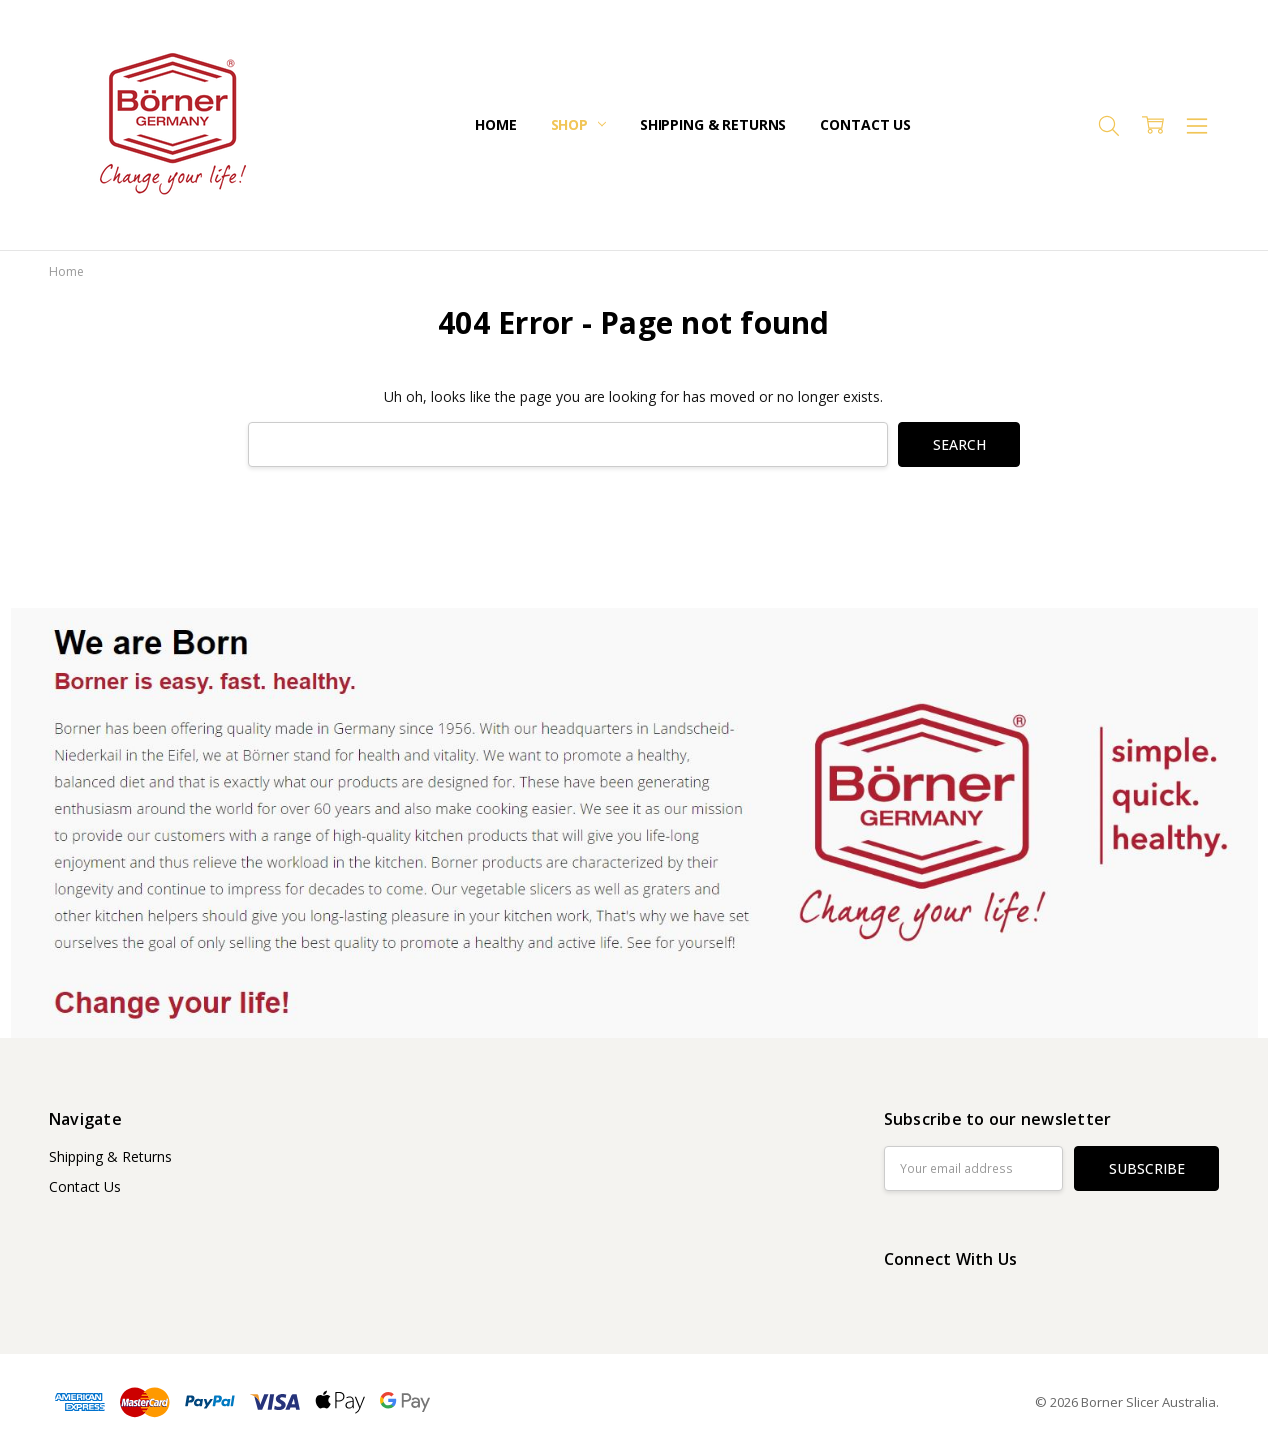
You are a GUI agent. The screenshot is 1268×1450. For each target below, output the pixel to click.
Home (495, 124)
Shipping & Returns (713, 124)
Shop (578, 124)
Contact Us (865, 124)
